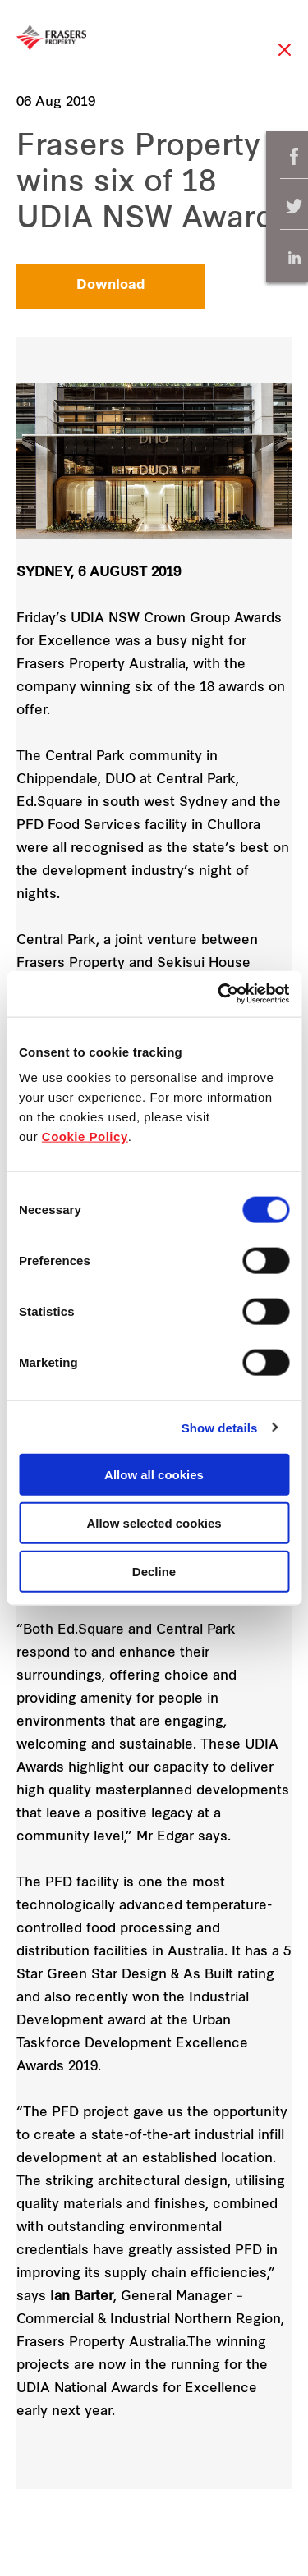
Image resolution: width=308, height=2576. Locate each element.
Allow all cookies (154, 1475)
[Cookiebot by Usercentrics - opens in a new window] (219, 994)
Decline (154, 1571)
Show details (220, 1427)
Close (285, 58)
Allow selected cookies (153, 1522)
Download (110, 285)
